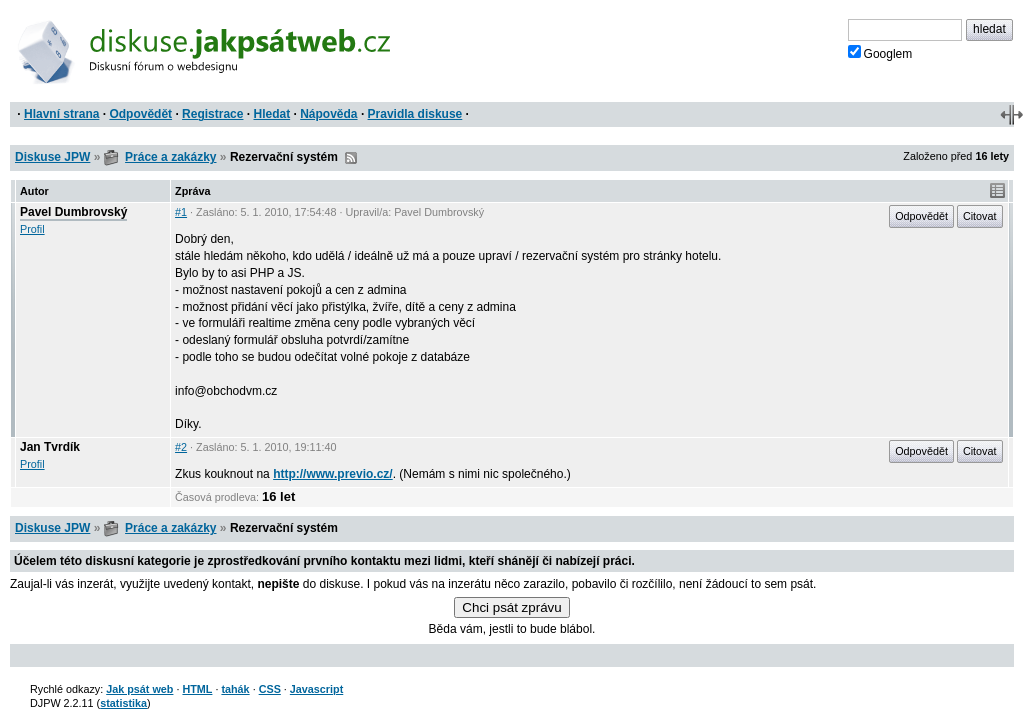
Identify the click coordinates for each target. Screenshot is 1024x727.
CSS (270, 689)
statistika (123, 703)
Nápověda (328, 114)
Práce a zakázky (170, 157)
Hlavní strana (61, 114)
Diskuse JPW (52, 157)
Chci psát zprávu (511, 607)
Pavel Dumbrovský (73, 212)
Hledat (271, 114)
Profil (32, 229)
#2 (181, 447)
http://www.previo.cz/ (333, 474)
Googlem (880, 53)
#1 (181, 212)
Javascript (316, 689)
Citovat (980, 216)
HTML (197, 689)
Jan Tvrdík (50, 447)
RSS (351, 158)
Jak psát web (139, 689)
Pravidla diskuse (415, 114)
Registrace (212, 114)
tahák (235, 689)
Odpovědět (140, 114)
